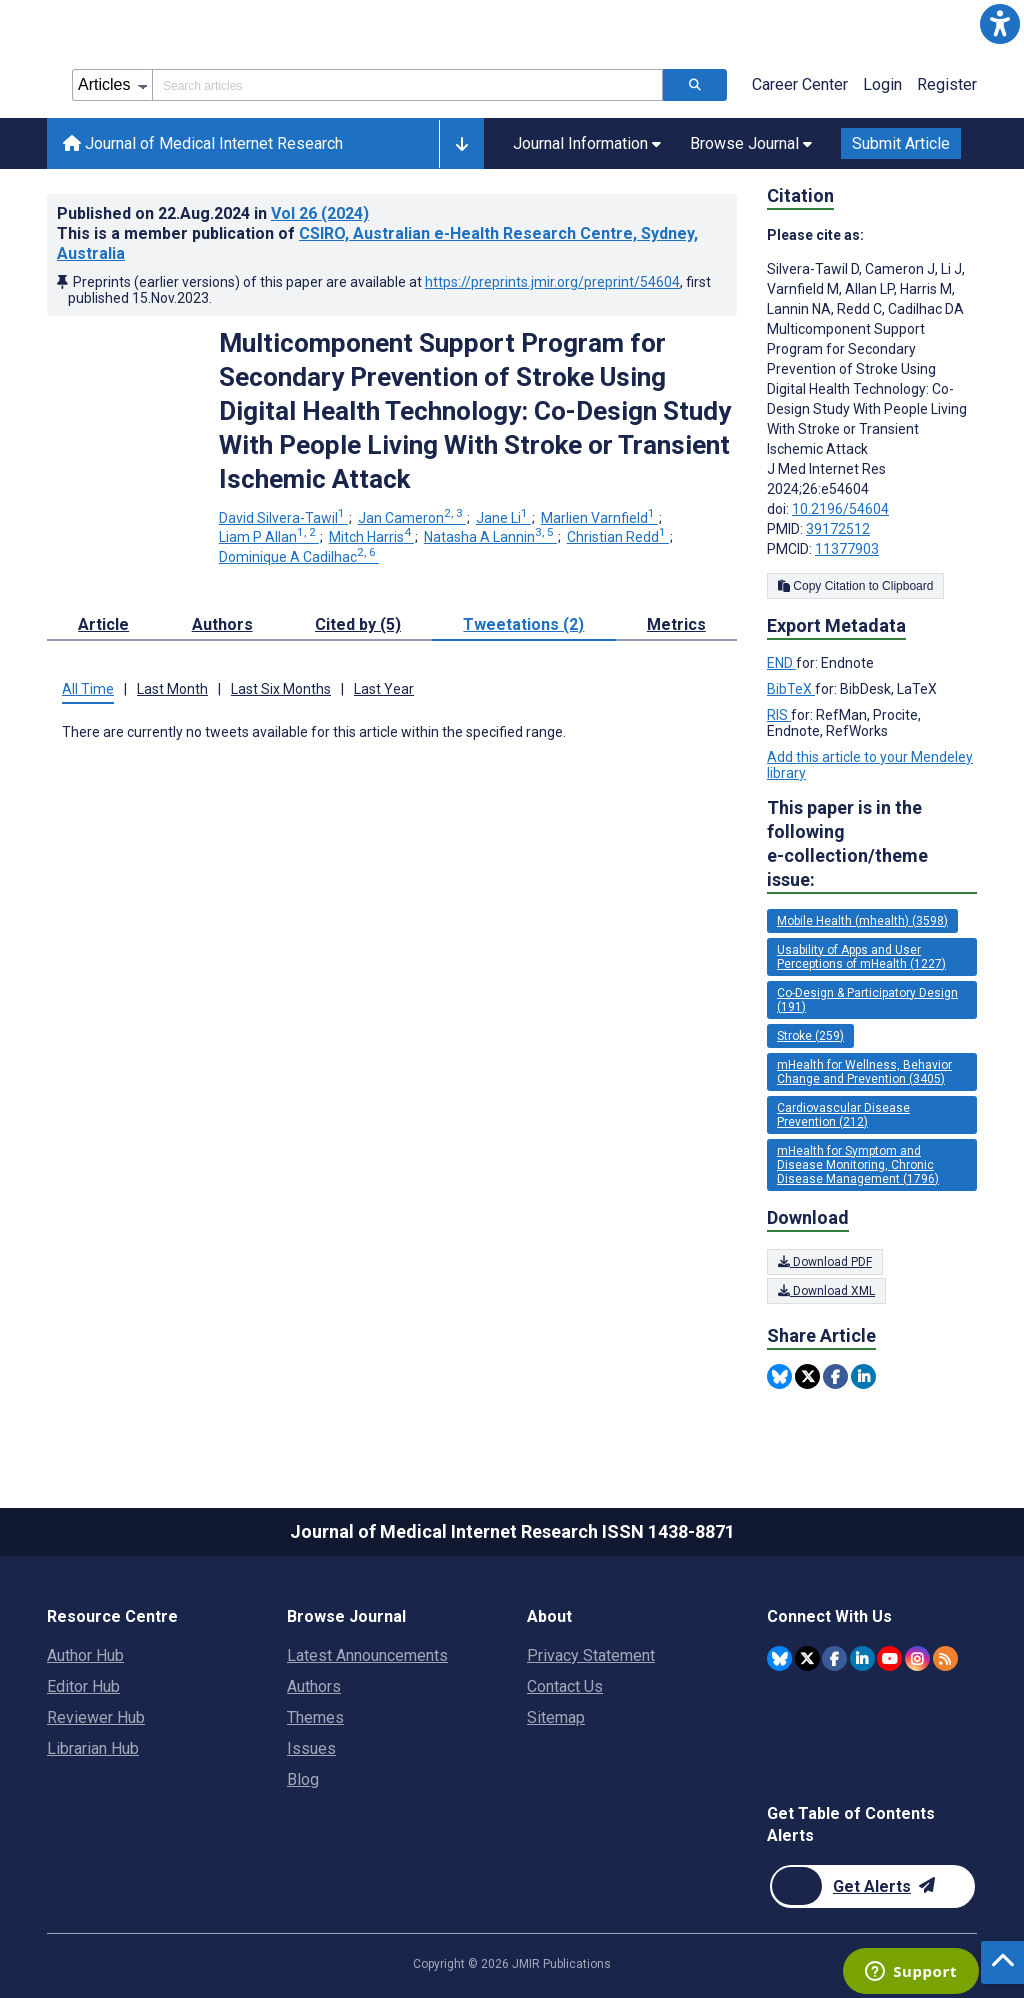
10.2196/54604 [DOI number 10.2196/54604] (840, 509)
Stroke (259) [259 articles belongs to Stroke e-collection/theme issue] (810, 1036)
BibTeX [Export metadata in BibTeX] (791, 689)
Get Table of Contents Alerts (851, 1824)
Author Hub (85, 1655)
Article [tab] (103, 624)
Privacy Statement (591, 1655)
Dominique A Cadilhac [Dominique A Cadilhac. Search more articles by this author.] (299, 557)
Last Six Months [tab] (281, 689)
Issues (311, 1748)
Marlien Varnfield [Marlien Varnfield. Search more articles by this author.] (599, 518)
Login (882, 84)
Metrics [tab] (676, 624)
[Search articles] (695, 85)
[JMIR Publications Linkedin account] (862, 1658)
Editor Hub (83, 1686)
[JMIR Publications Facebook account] (834, 1658)
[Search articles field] (407, 85)
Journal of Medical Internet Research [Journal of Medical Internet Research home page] (203, 143)
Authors (314, 1686)
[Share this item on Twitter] (807, 1376)
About (549, 1616)
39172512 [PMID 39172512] (838, 529)
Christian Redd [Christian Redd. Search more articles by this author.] (618, 537)
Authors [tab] (222, 624)
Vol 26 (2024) (320, 213)
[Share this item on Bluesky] (779, 1376)
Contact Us (565, 1686)
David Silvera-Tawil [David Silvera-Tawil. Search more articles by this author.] (283, 518)
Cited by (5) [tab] (358, 624)
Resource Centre (112, 1616)
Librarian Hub (93, 1748)
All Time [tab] (88, 689)
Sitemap (556, 1717)
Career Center (800, 84)
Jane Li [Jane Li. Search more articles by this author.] (503, 518)
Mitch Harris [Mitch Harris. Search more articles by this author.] (371, 537)
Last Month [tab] (172, 689)
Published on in (213, 213)
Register (947, 84)
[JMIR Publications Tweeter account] (807, 1658)
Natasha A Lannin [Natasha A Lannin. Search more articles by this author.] (490, 537)
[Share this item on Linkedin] (863, 1376)
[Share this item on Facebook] (835, 1376)
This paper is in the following (872, 844)
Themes (315, 1717)
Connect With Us (829, 1616)
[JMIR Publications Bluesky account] (779, 1658)
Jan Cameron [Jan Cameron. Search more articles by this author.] (412, 518)
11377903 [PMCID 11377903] (847, 549)
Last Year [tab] (384, 689)
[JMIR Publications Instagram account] (917, 1658)
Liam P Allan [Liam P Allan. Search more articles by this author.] (269, 537)
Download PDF (825, 1262)
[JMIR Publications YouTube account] (889, 1658)
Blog (303, 1779)
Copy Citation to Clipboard (855, 586)
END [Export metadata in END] (781, 663)
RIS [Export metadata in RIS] (779, 715)
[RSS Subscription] (945, 1658)
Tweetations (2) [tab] (523, 624)
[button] (1000, 24)
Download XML (826, 1291)
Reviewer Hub (96, 1717)
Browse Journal (346, 1616)
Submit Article (901, 143)
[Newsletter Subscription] (872, 1886)
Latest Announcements (367, 1655)
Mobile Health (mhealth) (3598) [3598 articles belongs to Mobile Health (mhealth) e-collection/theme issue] (862, 921)
